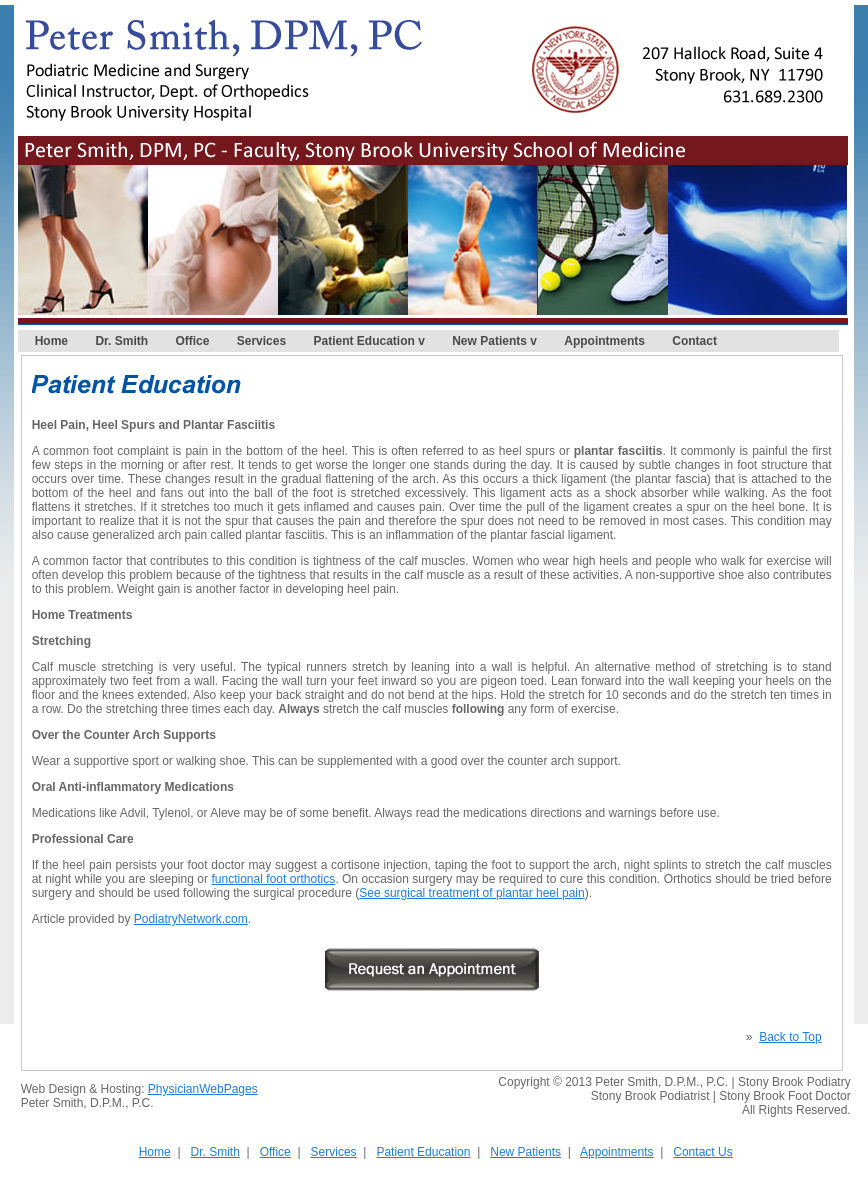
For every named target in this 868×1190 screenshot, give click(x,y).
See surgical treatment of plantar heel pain (471, 893)
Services (261, 341)
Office (192, 341)
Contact (694, 341)
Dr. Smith (121, 341)
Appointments (604, 341)
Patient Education (364, 341)
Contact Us (702, 1152)
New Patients (489, 341)
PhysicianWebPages (203, 1089)
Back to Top (790, 1037)
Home (51, 341)
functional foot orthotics (273, 879)
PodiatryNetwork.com (191, 919)
